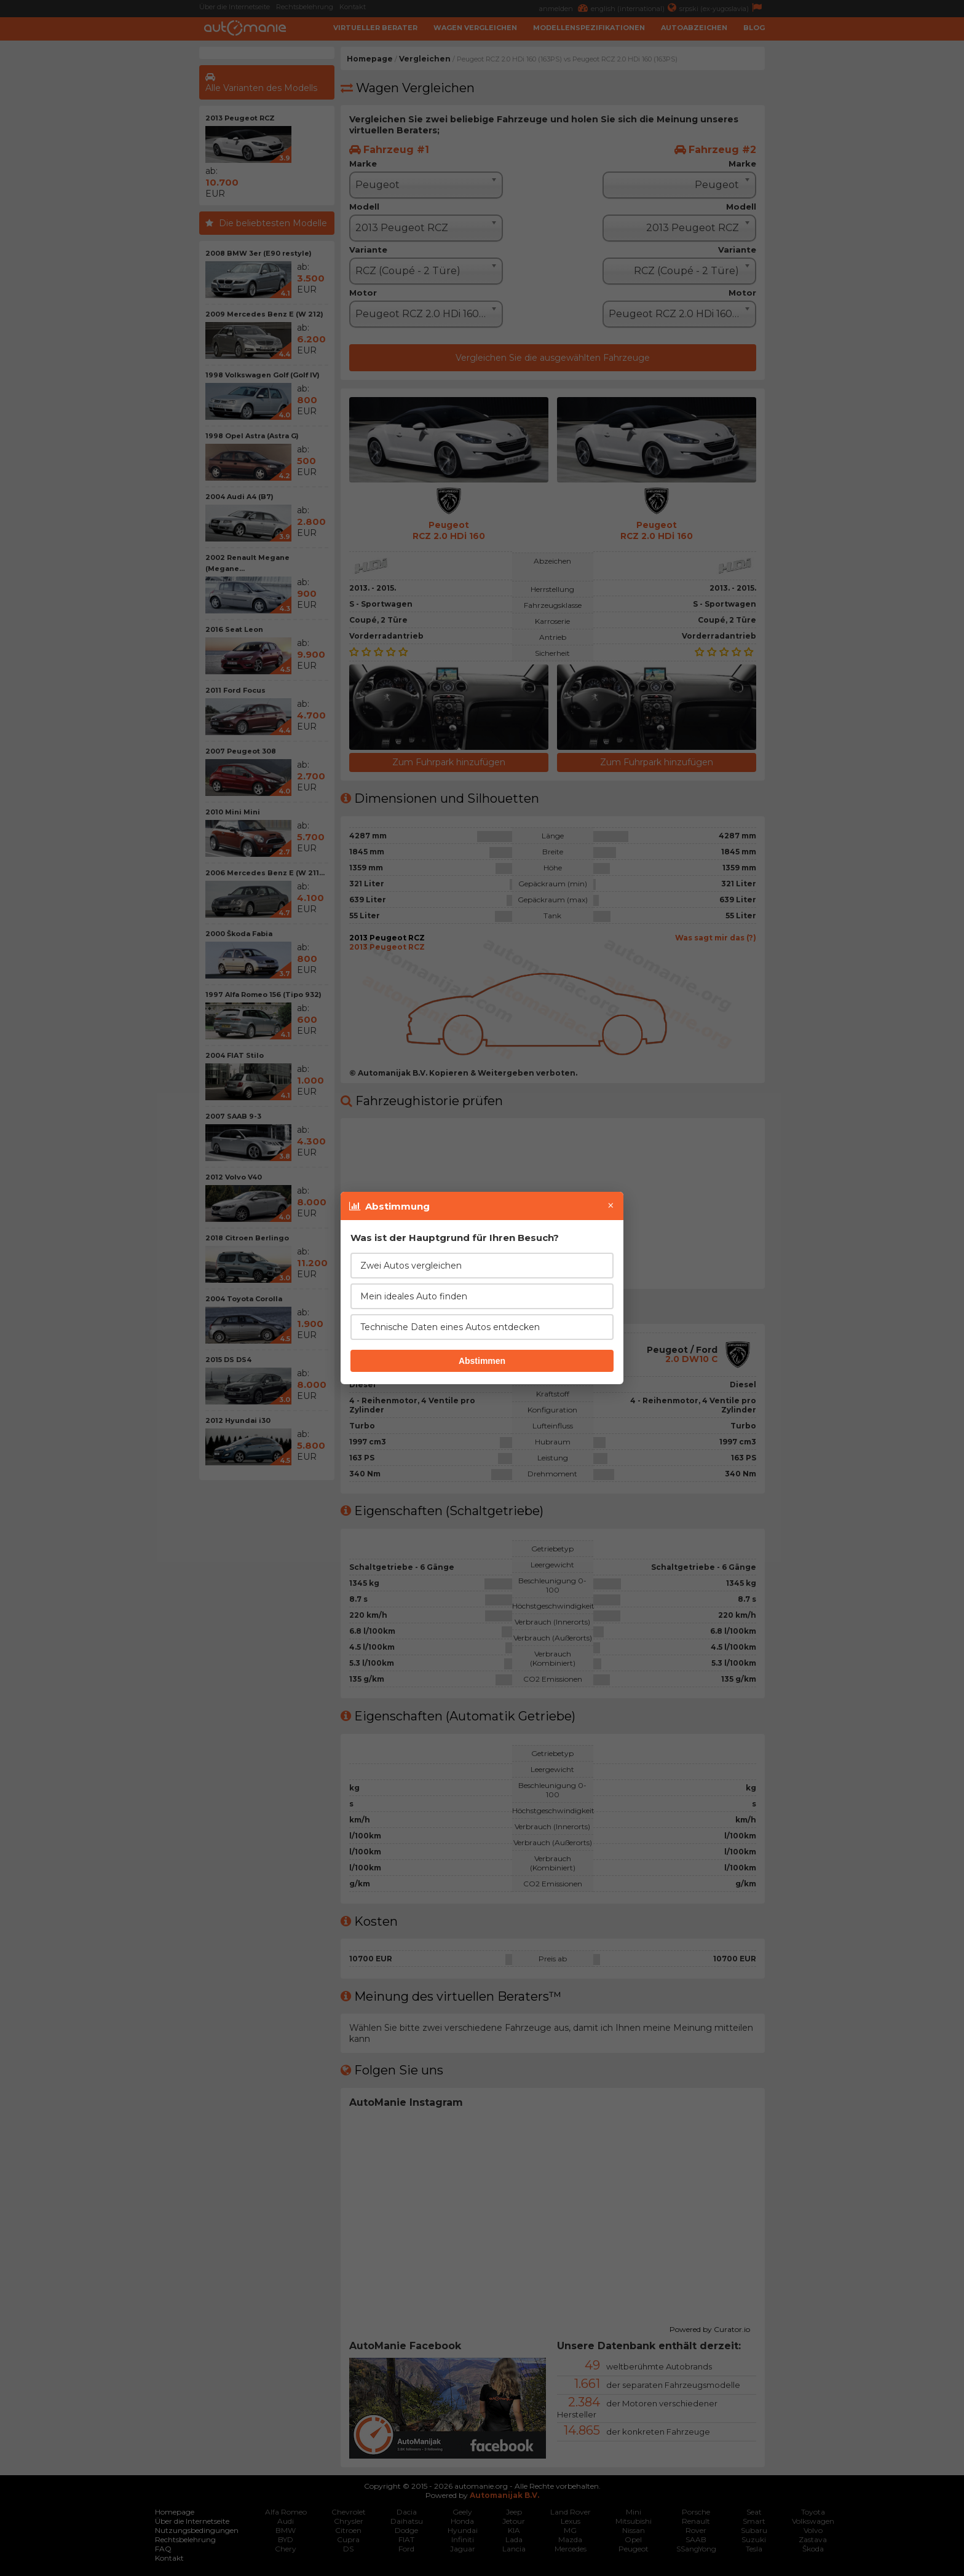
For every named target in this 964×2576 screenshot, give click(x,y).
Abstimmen (482, 1361)
